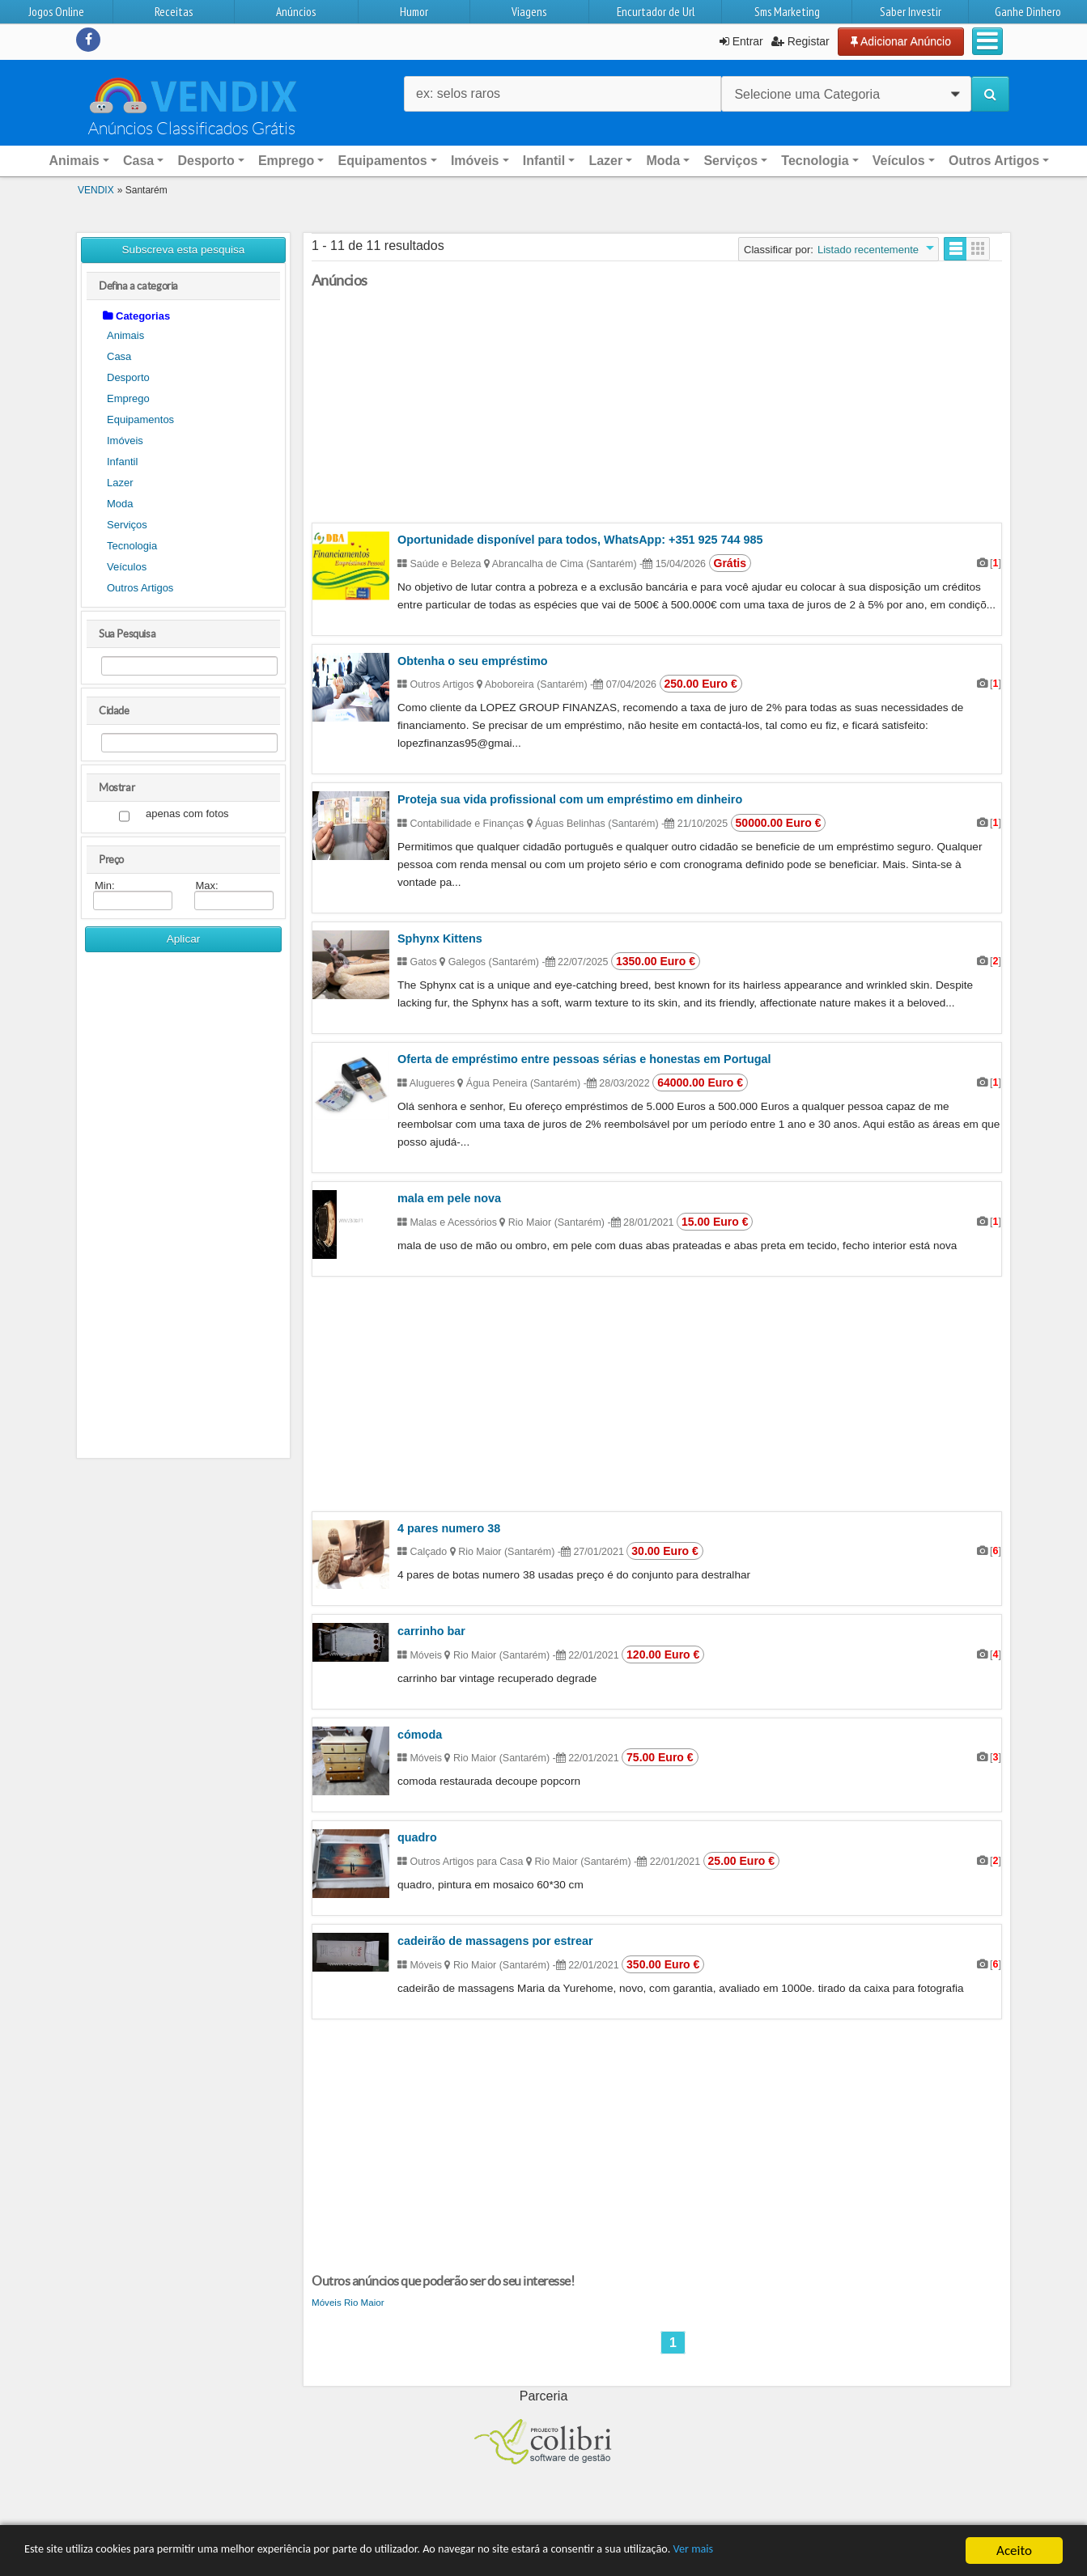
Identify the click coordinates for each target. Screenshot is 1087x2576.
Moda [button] (663, 160)
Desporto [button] (205, 160)
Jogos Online (56, 11)
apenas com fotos (187, 814)
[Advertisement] (183, 1211)
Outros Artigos (140, 588)
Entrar (741, 41)
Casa (119, 356)
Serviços (127, 525)
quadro (417, 1837)
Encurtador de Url (655, 11)
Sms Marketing (787, 11)
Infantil (122, 461)
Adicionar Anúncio (901, 41)
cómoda (419, 1734)
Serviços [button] (730, 160)
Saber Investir (910, 11)
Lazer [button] (605, 160)
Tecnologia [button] (814, 160)
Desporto (128, 377)
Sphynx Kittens (439, 938)
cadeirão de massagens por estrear (495, 1940)
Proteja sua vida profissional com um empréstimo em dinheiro (569, 799)
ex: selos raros (458, 93)
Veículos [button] (899, 160)
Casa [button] (138, 160)
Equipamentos (140, 419)
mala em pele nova (449, 1198)
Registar (800, 41)
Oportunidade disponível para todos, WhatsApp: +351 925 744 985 (579, 539)
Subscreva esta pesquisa (183, 250)
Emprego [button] (286, 160)
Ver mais (823, 2551)
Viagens (529, 11)
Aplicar (184, 939)
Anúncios (296, 11)
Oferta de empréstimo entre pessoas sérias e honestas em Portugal (584, 1059)
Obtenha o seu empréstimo (472, 661)
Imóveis (125, 440)
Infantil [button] (544, 160)
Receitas (174, 11)
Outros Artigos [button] (994, 160)
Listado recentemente (868, 250)
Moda (120, 504)
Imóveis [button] (475, 160)
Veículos (126, 567)
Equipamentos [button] (382, 160)
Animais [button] (74, 160)
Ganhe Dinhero (1028, 11)
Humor (414, 11)
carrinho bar (431, 1631)
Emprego (128, 398)
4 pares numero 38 (448, 1528)
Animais (125, 335)
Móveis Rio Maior (348, 2302)
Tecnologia (132, 546)
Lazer (120, 483)
